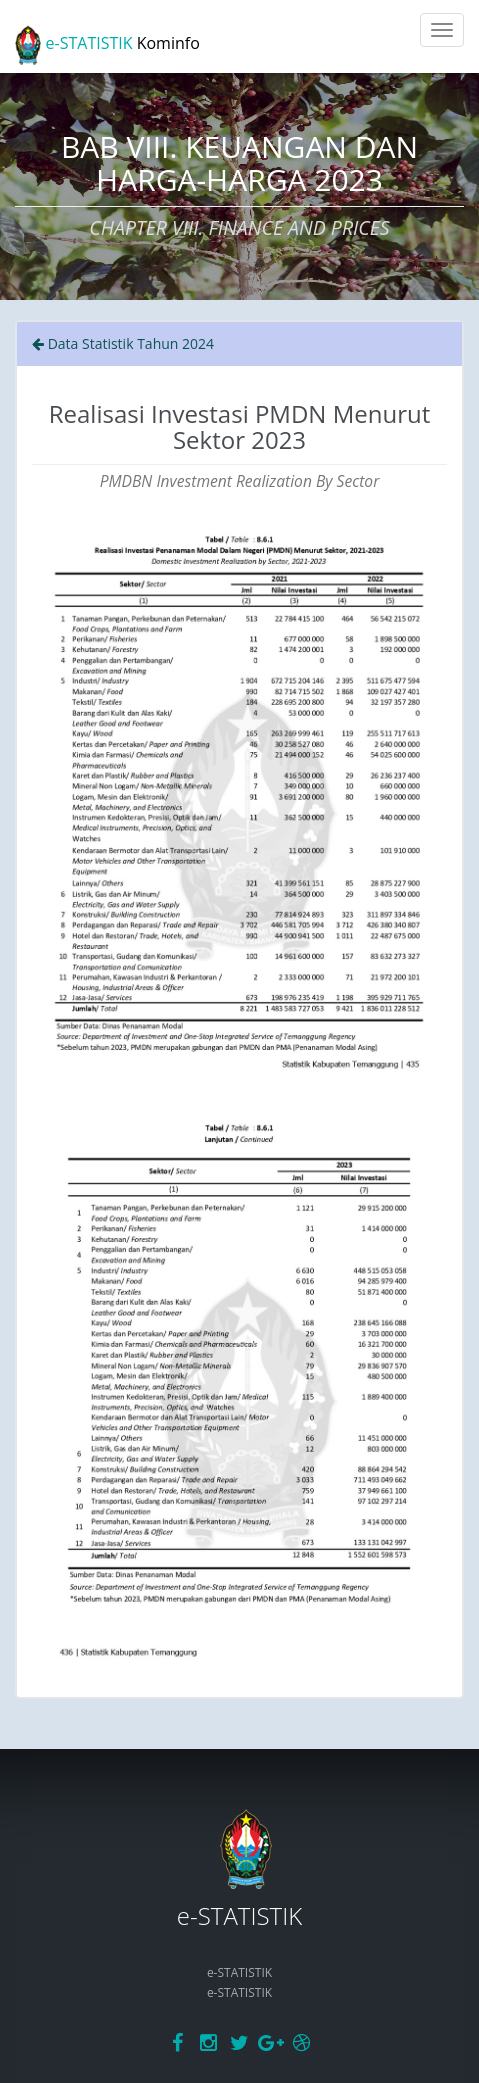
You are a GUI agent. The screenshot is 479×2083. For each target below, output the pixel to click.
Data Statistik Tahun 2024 (123, 343)
